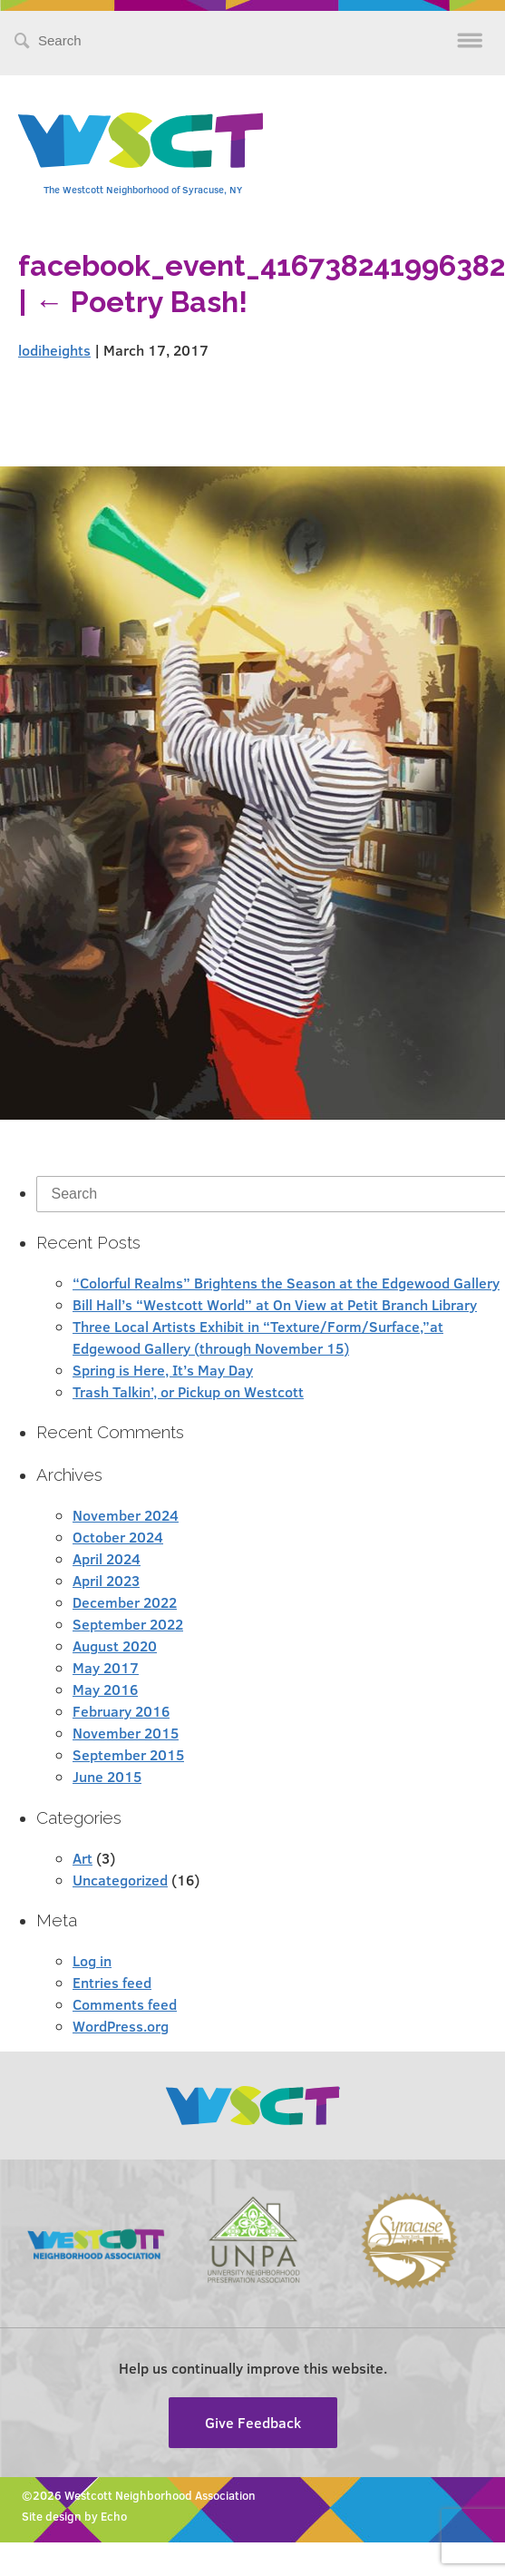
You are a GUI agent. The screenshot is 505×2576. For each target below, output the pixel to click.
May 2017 (106, 1667)
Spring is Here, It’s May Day (163, 1369)
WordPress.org (121, 2025)
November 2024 (126, 1514)
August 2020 (115, 1645)
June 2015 (107, 1776)
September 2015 (128, 1754)
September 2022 (128, 1623)
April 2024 (107, 1558)
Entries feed (112, 1982)
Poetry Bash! (141, 301)
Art (82, 1857)
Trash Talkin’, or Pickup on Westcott (188, 1391)
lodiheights (54, 349)
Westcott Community (140, 140)
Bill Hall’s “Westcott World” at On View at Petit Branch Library (275, 1304)
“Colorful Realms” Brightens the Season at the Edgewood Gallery (286, 1282)
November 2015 (126, 1732)
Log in (92, 1960)
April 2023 (106, 1580)
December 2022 (125, 1601)
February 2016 (121, 1710)
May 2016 (105, 1689)
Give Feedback (253, 2422)
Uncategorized (120, 1879)
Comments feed (125, 2003)
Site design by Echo (74, 2516)
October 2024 (118, 1536)
